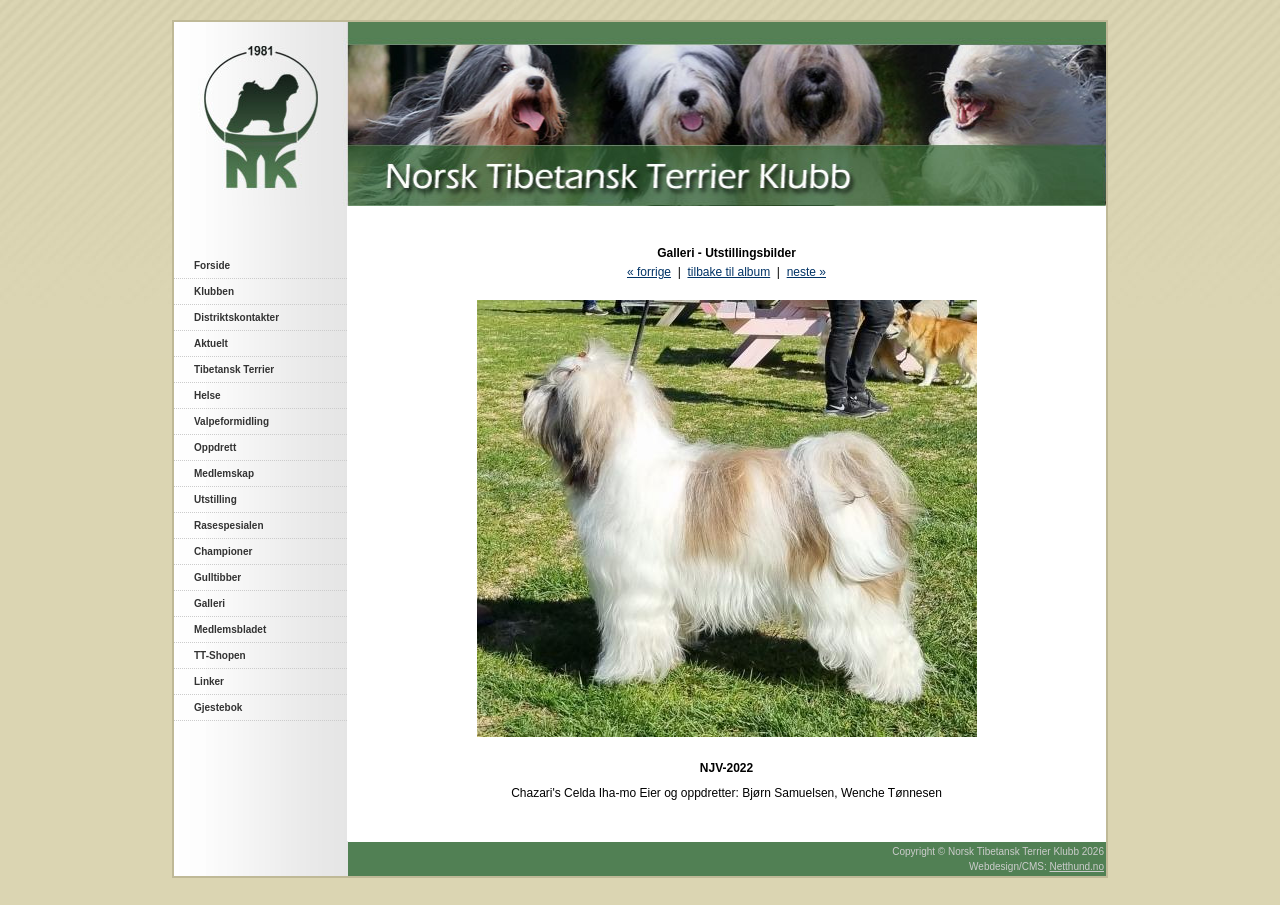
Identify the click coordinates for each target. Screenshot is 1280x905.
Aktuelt (211, 343)
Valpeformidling (231, 421)
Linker (209, 681)
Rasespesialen (229, 525)
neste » (806, 272)
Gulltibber (217, 577)
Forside (212, 265)
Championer (223, 551)
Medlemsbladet (230, 629)
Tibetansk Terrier (234, 369)
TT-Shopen (220, 655)
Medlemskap (224, 473)
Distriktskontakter (236, 317)
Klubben (214, 291)
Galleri (209, 603)
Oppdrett (215, 447)
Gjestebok (218, 707)
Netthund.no (1077, 866)
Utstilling (215, 499)
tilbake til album (728, 272)
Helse (207, 395)
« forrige (649, 272)
